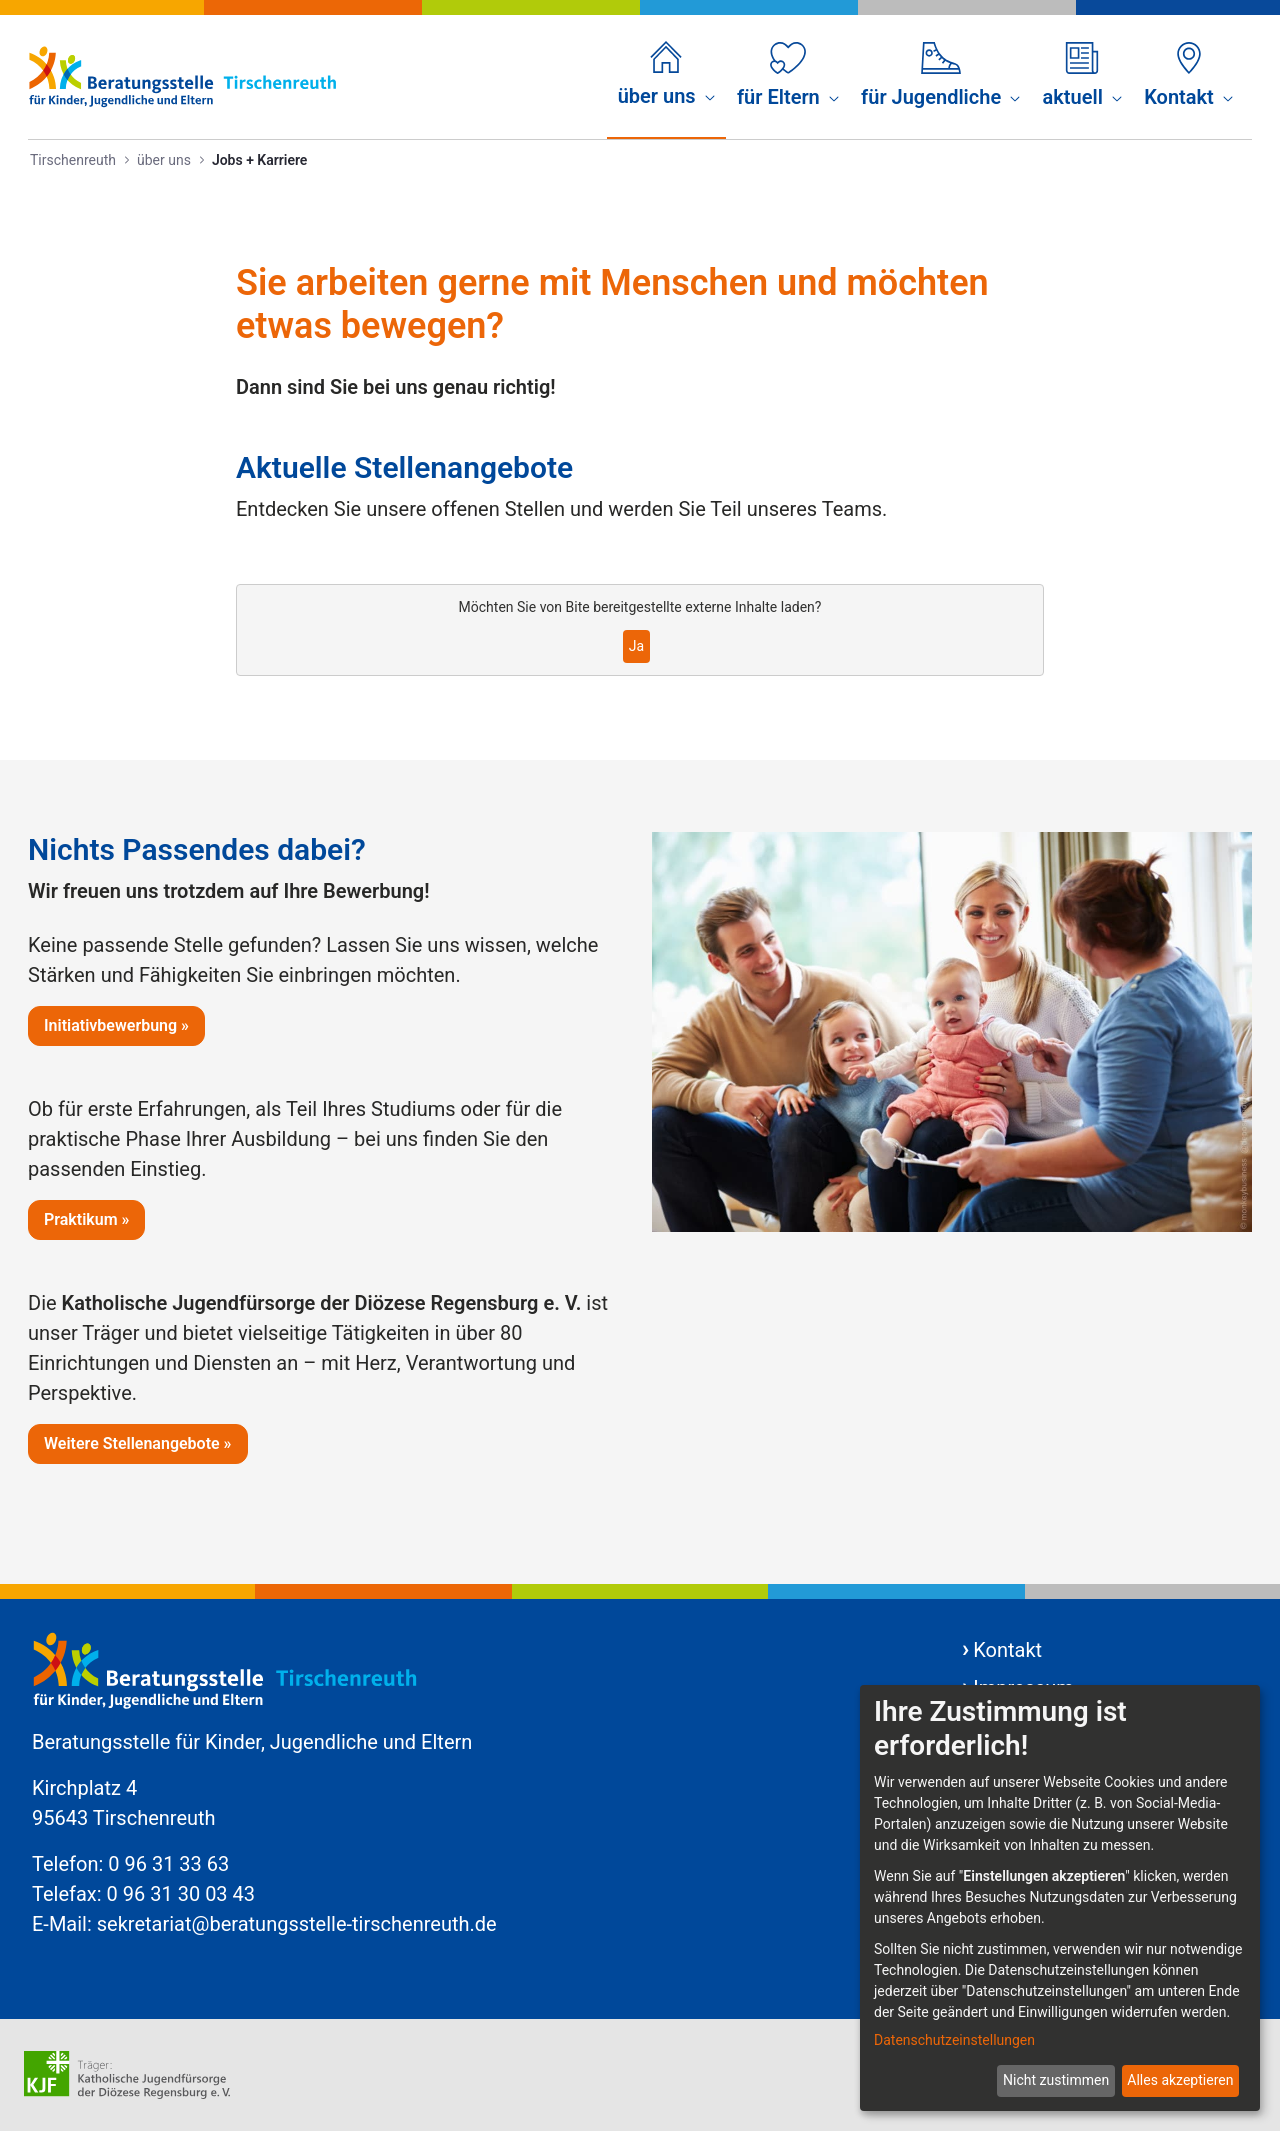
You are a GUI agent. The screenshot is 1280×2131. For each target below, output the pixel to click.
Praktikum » (86, 1219)
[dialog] (1060, 1898)
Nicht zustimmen (1056, 2080)
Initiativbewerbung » (116, 1025)
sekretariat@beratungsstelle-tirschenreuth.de (297, 1924)
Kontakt (1007, 1650)
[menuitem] (666, 76)
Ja (636, 646)
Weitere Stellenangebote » (138, 1443)
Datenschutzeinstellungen (954, 2040)
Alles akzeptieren (1180, 2080)
